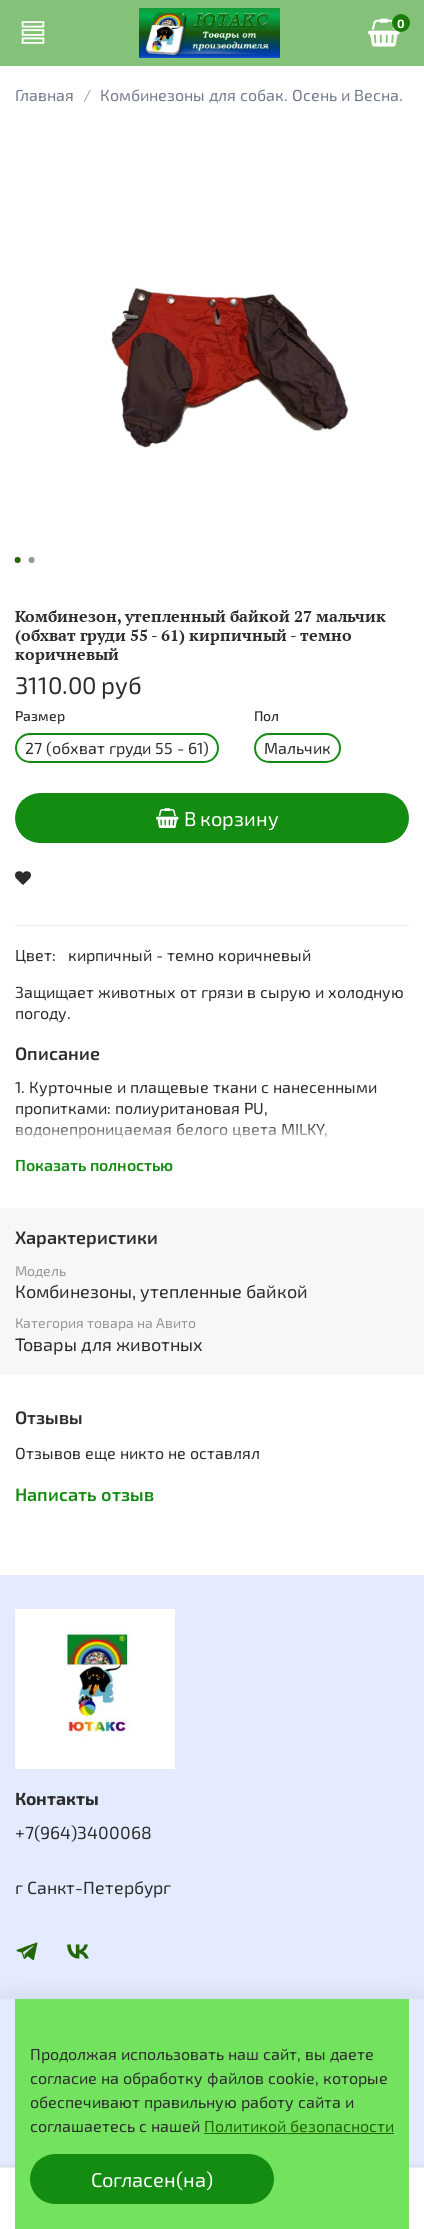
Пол (266, 716)
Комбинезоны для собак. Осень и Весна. (251, 94)
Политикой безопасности (299, 2125)
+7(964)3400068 (83, 1832)
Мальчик (297, 747)
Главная (44, 94)
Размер (40, 716)
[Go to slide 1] (18, 560)
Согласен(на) (152, 2179)
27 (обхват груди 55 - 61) (117, 747)
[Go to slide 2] (32, 560)
